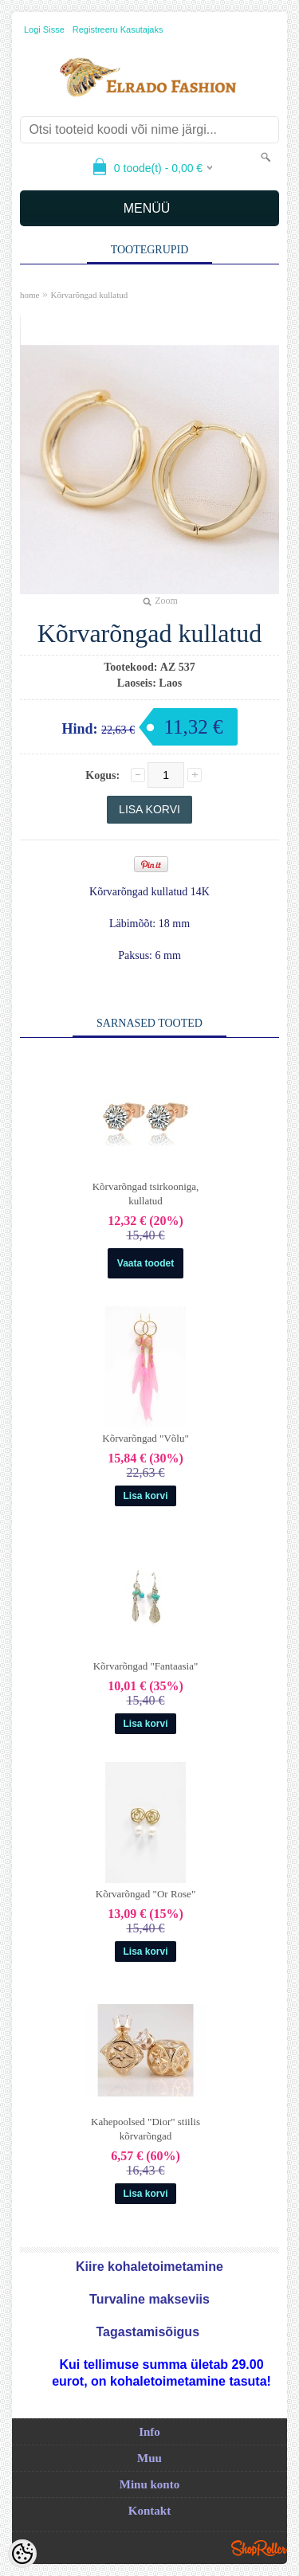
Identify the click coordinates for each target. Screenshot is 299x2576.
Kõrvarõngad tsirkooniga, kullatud (145, 1193)
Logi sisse (44, 29)
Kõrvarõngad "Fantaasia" (146, 1666)
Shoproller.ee (259, 2548)
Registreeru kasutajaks (118, 29)
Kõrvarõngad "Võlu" (145, 1438)
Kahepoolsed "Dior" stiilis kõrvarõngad (145, 2129)
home (29, 294)
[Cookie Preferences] (22, 2553)
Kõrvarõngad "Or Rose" (145, 1894)
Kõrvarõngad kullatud (89, 294)
